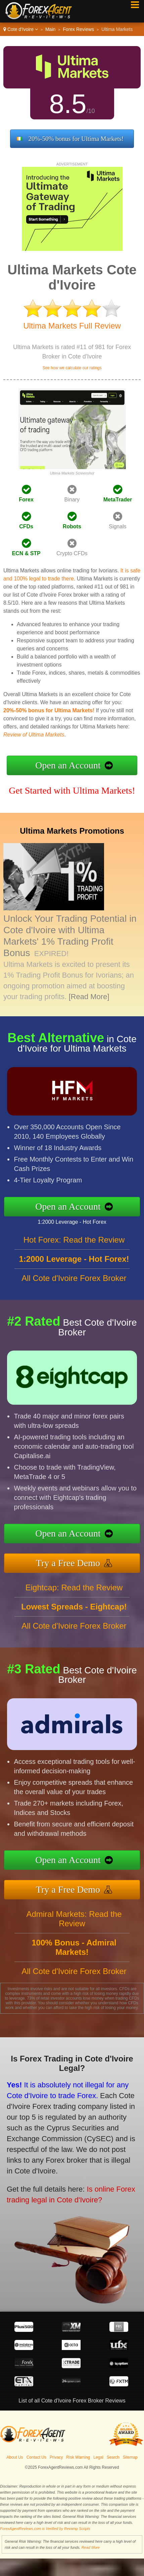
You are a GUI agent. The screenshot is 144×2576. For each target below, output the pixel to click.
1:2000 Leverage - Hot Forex (78, 1220)
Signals (117, 526)
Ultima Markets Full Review (72, 325)
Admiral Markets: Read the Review (74, 1925)
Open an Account (67, 765)
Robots (72, 526)
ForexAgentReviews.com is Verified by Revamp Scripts (45, 2529)
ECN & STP (26, 553)
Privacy (56, 2457)
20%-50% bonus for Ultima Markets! (76, 138)
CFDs (26, 526)
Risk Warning (78, 2457)
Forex (26, 499)
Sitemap (130, 2457)
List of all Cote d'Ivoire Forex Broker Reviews (72, 2400)
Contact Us (36, 2457)
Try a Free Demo (74, 1561)
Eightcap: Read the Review (74, 1593)
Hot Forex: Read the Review (74, 1246)
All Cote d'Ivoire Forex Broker (74, 1284)
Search (113, 2457)
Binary (72, 499)
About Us (14, 2457)
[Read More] (88, 996)
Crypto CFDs (71, 553)
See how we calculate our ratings (71, 368)
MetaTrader (117, 499)
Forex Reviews (78, 29)
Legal (98, 2457)
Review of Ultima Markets (33, 734)
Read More (91, 2547)
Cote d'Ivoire (20, 29)
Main (50, 29)
